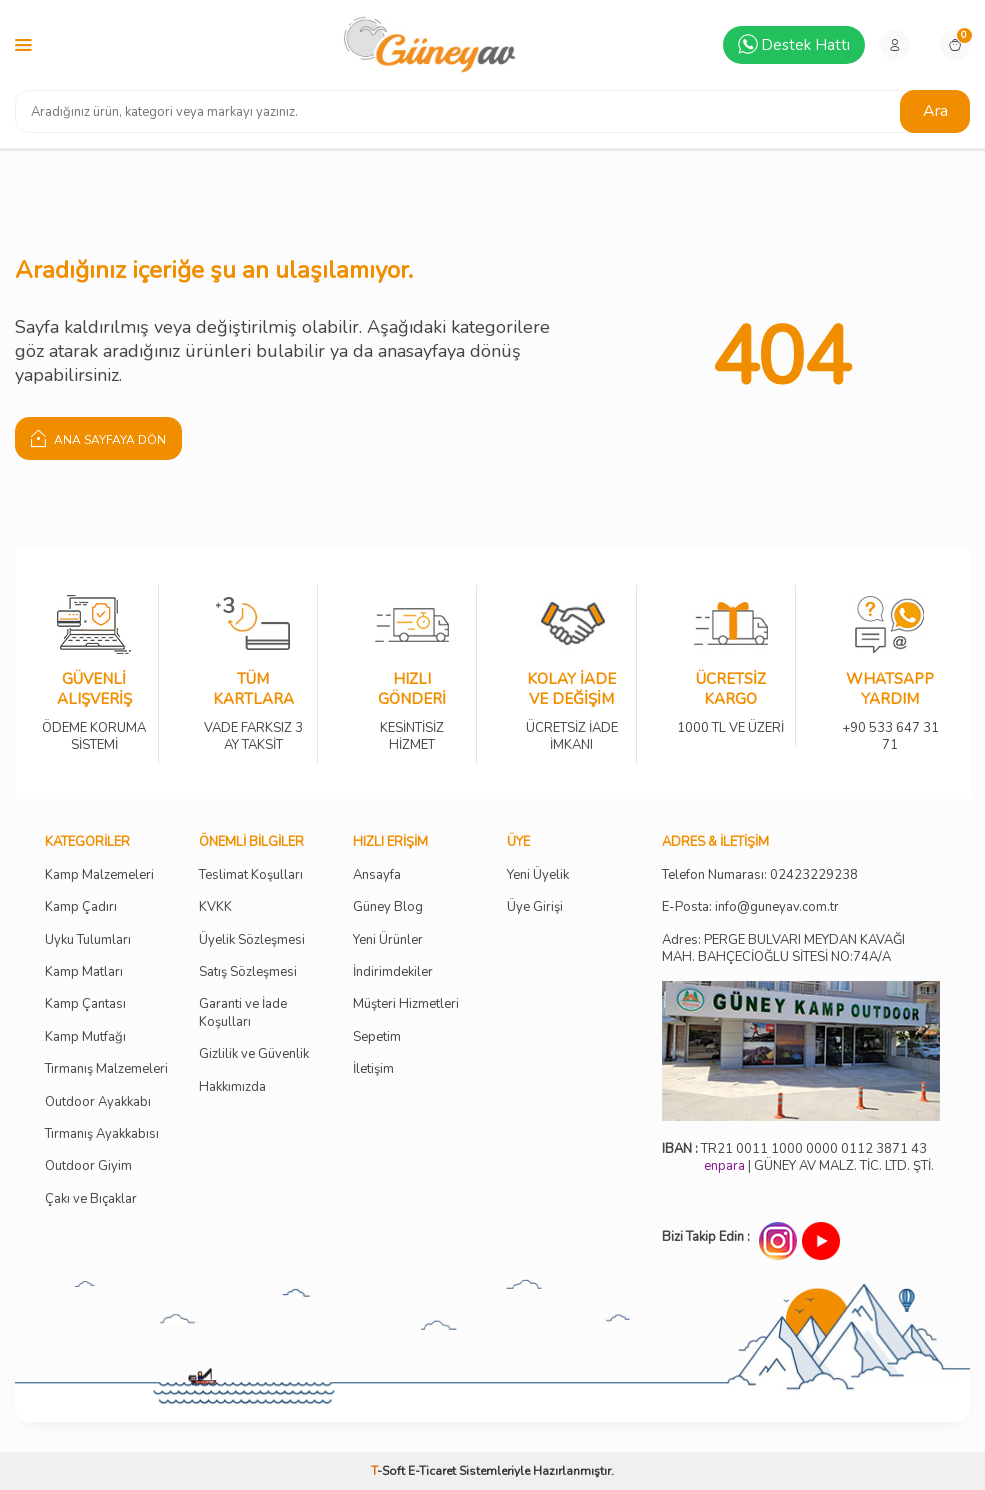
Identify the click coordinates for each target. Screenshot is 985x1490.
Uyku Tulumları (88, 940)
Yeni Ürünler (388, 940)
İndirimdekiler (393, 972)
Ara (935, 111)
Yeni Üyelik (538, 875)
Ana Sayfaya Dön (98, 438)
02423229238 (814, 875)
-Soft (389, 1471)
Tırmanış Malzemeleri (106, 1069)
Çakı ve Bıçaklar (91, 1199)
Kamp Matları (84, 972)
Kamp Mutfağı (85, 1037)
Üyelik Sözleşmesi (252, 940)
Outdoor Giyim (88, 1166)
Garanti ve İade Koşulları (243, 1013)
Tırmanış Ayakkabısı (102, 1134)
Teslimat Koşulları (251, 875)
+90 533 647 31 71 (890, 722)
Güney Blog (388, 907)
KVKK (215, 907)
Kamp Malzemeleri (99, 875)
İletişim (373, 1069)
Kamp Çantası (85, 1004)
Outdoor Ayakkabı (98, 1102)
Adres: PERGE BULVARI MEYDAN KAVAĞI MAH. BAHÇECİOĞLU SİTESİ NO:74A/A (783, 948)
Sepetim (377, 1037)
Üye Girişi (535, 907)
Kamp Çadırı (81, 907)
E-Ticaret (432, 1471)
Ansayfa (377, 875)
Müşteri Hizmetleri (406, 1004)
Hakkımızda (232, 1087)
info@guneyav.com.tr (777, 907)
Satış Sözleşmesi (248, 972)
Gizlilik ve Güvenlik (254, 1054)
